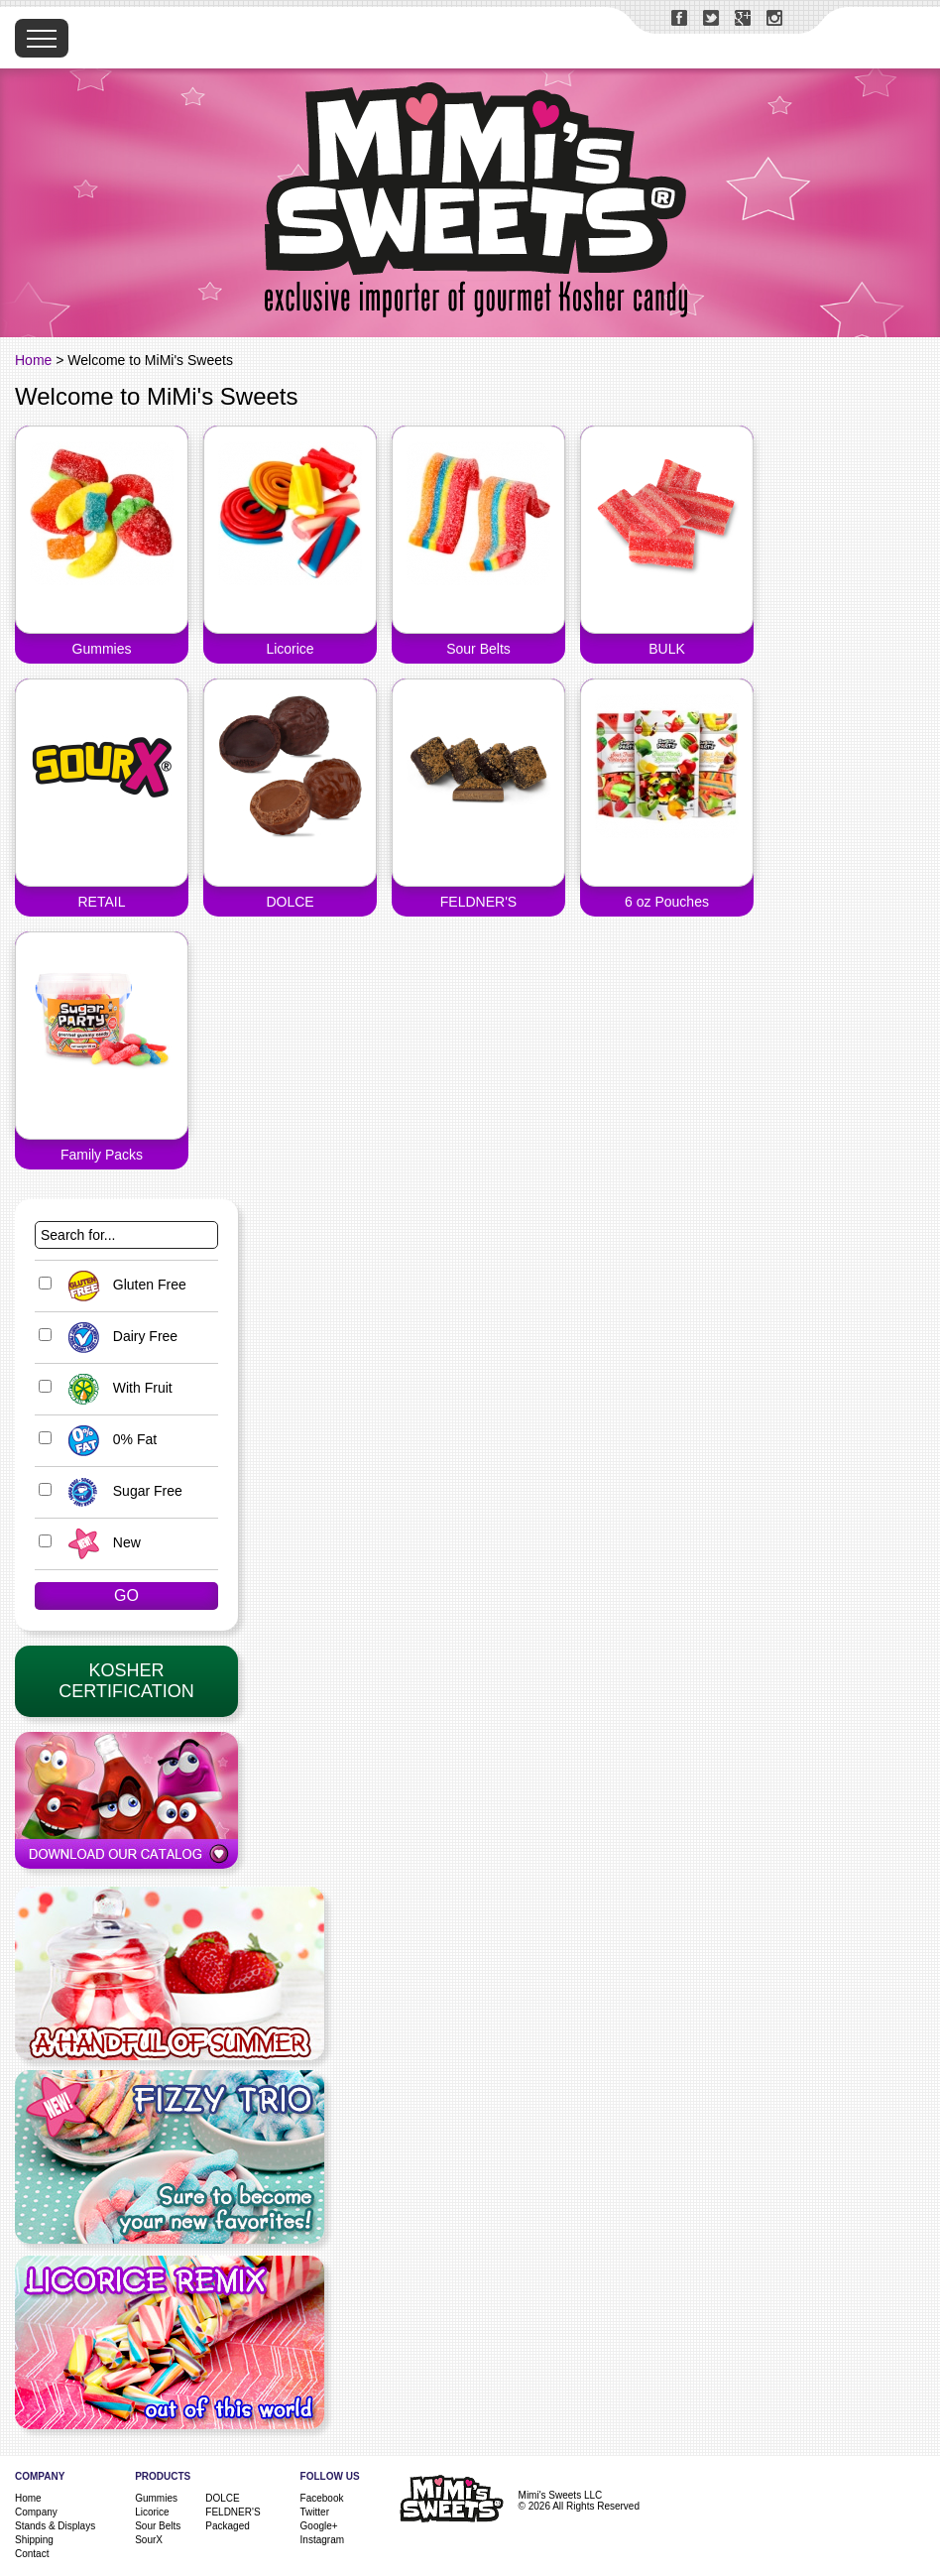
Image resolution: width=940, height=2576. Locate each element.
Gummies (156, 2498)
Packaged (227, 2525)
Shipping (34, 2539)
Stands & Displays (55, 2525)
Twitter (314, 2512)
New (100, 1542)
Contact (32, 2553)
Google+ (319, 2525)
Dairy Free (118, 1336)
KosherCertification (126, 1680)
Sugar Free (120, 1491)
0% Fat (108, 1439)
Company (36, 2512)
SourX (149, 2539)
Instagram (322, 2539)
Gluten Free (122, 1284)
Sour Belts (157, 2525)
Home (33, 360)
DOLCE (222, 2498)
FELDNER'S (232, 2512)
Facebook (322, 2498)
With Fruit (116, 1388)
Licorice (152, 2512)
